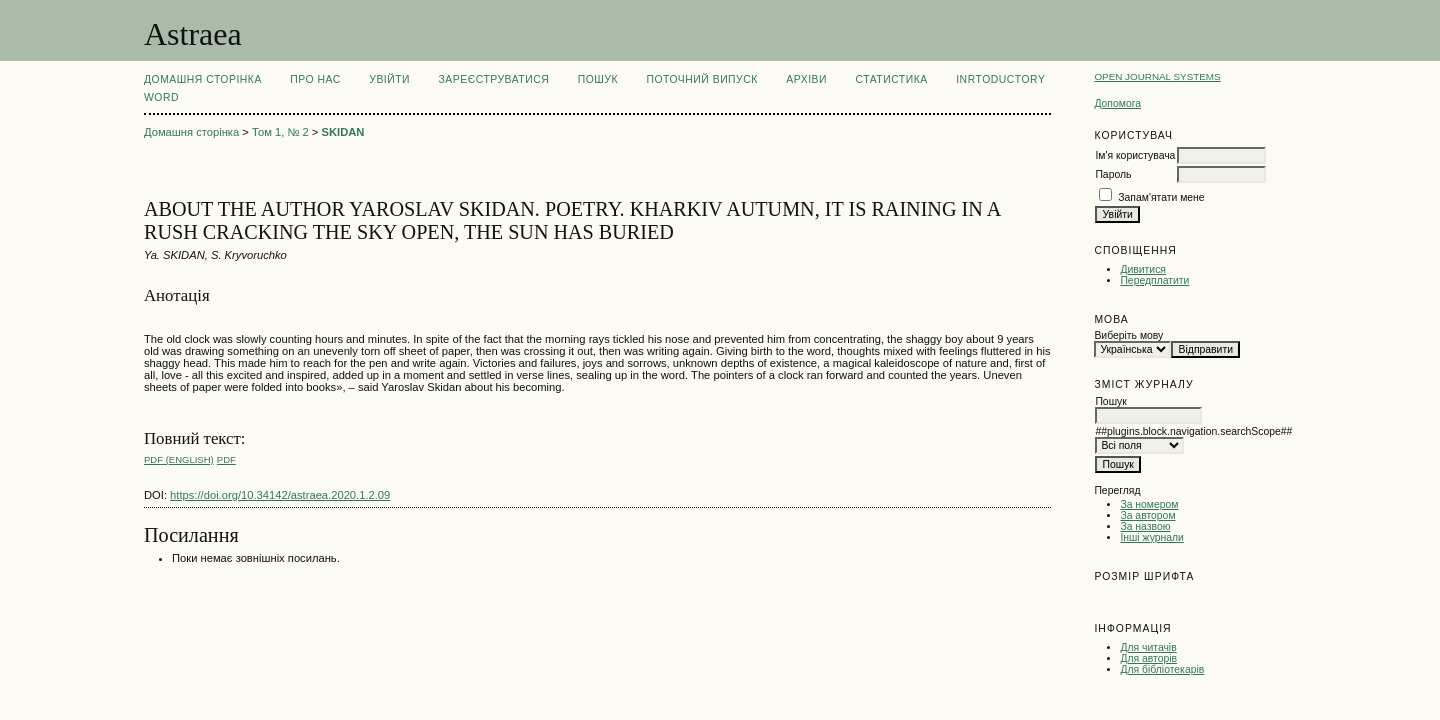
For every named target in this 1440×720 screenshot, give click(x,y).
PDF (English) (179, 459)
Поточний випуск (701, 79)
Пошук (598, 79)
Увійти (389, 79)
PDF (226, 459)
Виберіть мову (1128, 335)
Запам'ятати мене (1161, 197)
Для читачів (1148, 647)
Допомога (1117, 103)
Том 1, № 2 (280, 132)
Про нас (315, 79)
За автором (1147, 515)
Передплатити (1154, 280)
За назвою (1145, 526)
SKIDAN (343, 132)
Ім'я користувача (1135, 155)
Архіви (806, 79)
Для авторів (1148, 658)
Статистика (891, 79)
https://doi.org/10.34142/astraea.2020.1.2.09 (280, 495)
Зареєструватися (494, 79)
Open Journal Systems (1157, 76)
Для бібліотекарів (1162, 669)
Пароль (1113, 174)
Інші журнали (1151, 537)
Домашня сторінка (203, 79)
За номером (1149, 504)
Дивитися (1143, 269)
